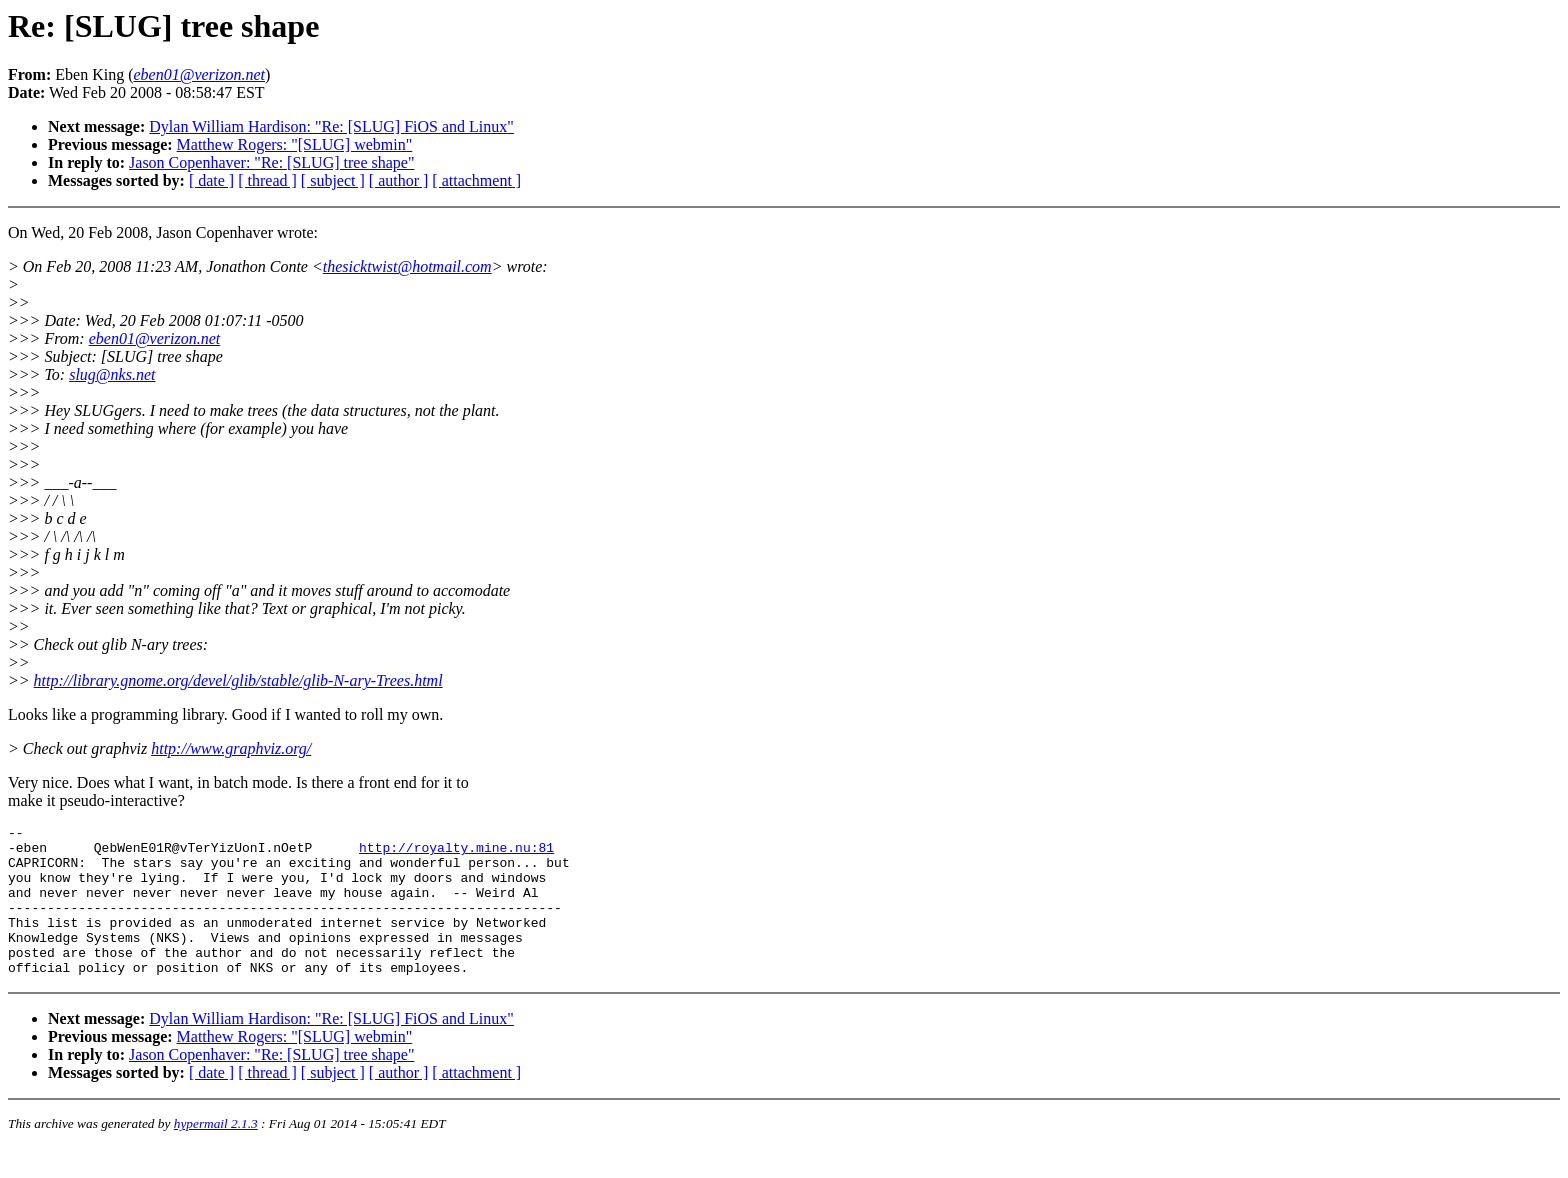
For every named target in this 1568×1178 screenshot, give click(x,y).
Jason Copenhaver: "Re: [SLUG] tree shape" (271, 162)
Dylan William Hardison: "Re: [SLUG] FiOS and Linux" (331, 126)
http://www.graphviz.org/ (231, 748)
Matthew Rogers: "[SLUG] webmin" (295, 144)
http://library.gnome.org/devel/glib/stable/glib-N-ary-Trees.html (238, 680)
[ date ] (211, 180)
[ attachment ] (476, 180)
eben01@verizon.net (155, 338)
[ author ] (399, 180)
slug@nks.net (112, 374)
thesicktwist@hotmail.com (407, 266)
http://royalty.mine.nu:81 (456, 853)
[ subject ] (333, 180)
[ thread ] (267, 180)
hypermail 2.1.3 (216, 1153)
